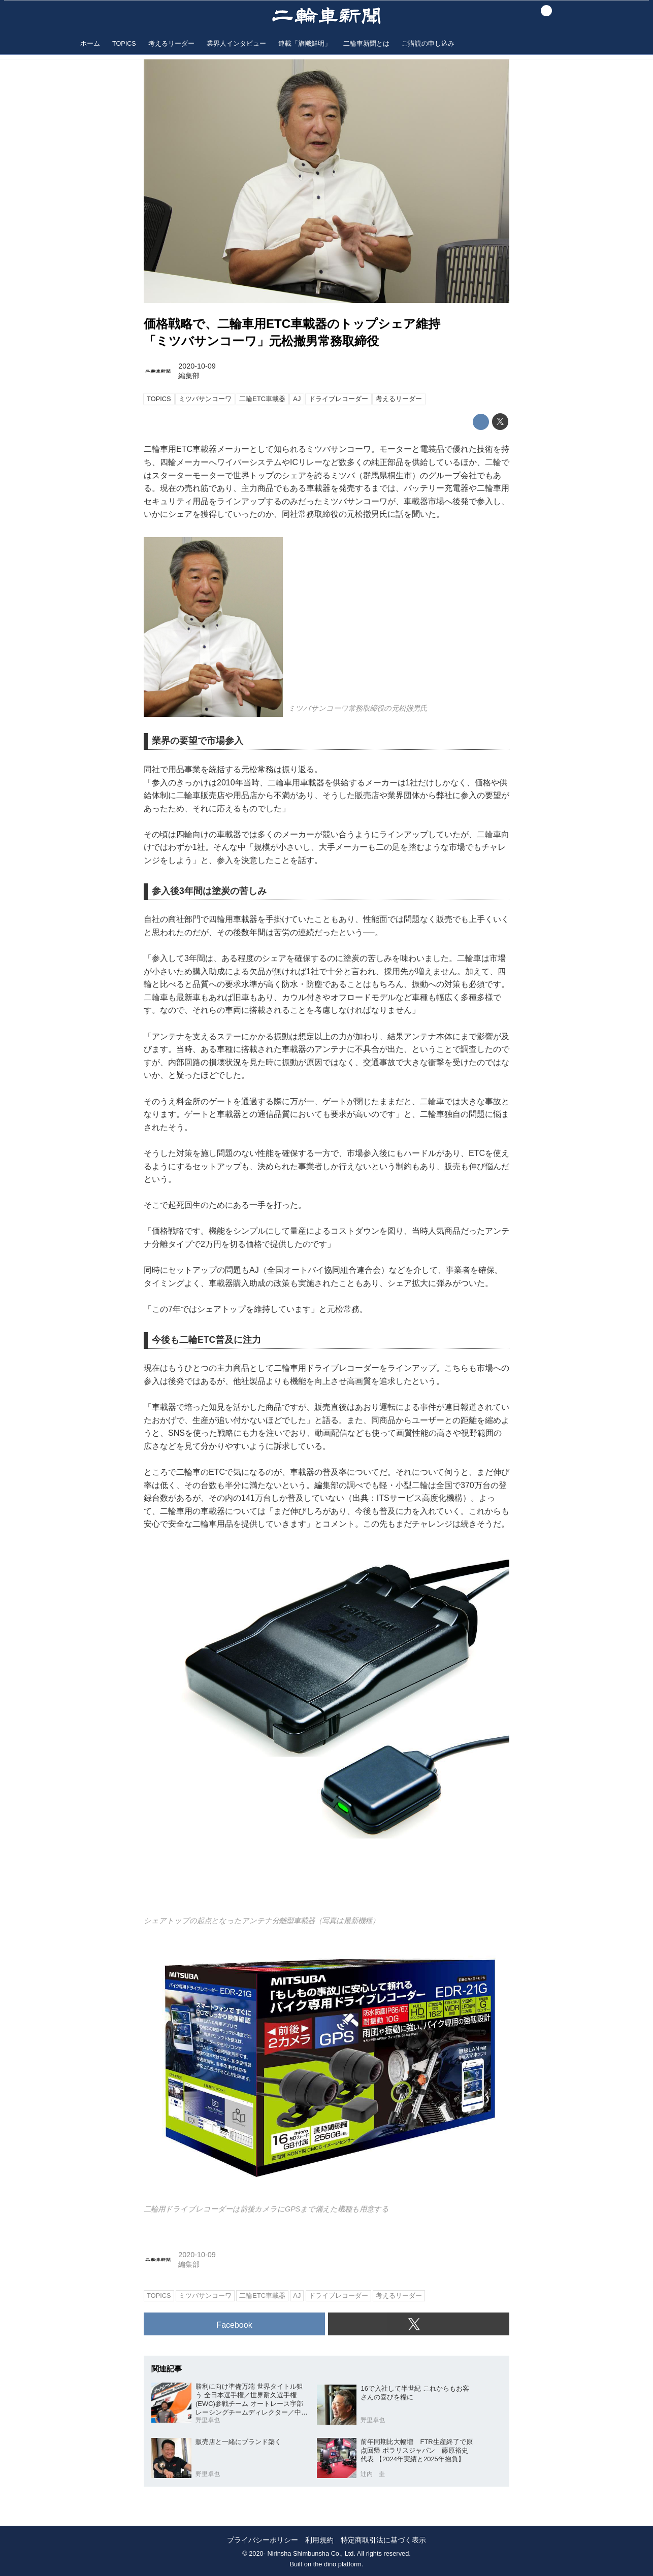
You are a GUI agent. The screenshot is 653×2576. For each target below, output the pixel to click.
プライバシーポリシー (262, 2540)
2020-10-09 (197, 366)
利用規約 (319, 2540)
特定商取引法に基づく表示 (383, 2540)
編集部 (189, 376)
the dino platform (337, 2564)
